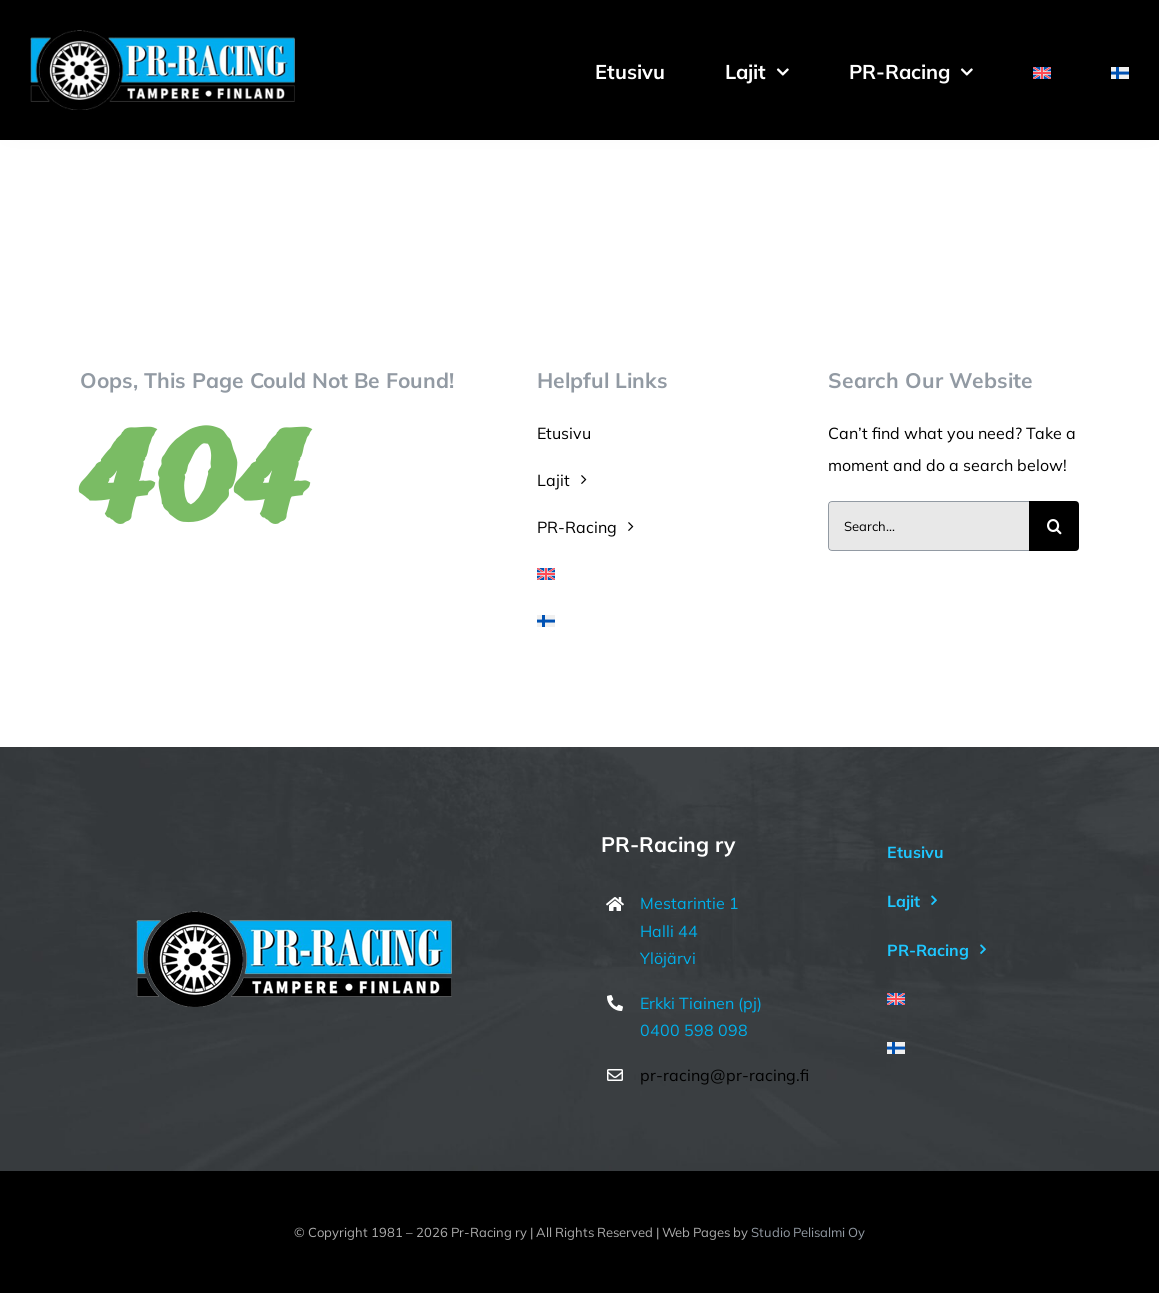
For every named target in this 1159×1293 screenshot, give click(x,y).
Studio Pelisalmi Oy (808, 1232)
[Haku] (1054, 526)
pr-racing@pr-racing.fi (724, 1075)
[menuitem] (1042, 70)
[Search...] (928, 526)
